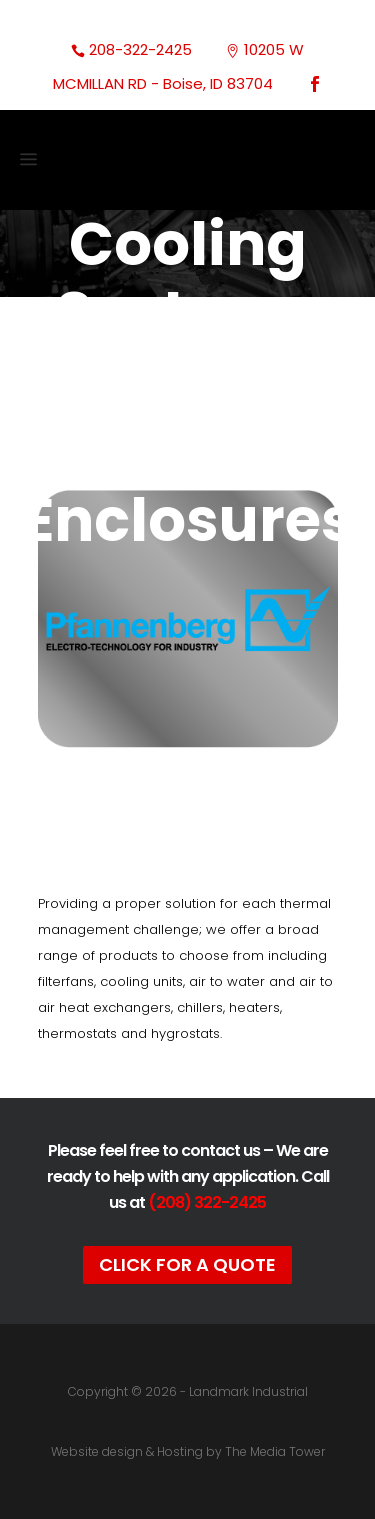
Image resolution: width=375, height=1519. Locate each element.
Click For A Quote (187, 1264)
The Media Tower (275, 1451)
